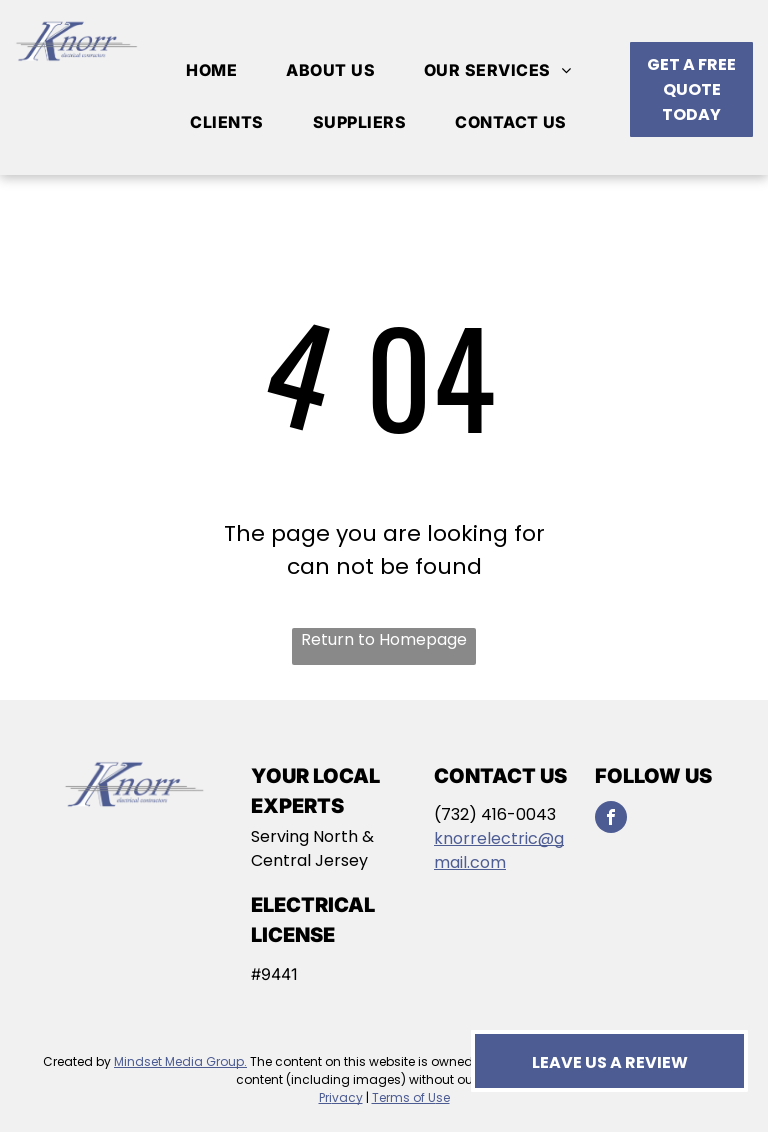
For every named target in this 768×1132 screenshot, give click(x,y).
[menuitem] (219, 70)
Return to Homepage (384, 639)
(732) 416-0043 (495, 814)
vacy (347, 1097)
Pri (325, 1097)
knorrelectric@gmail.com (499, 850)
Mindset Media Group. (180, 1061)
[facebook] (611, 819)
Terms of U (404, 1097)
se (443, 1097)
